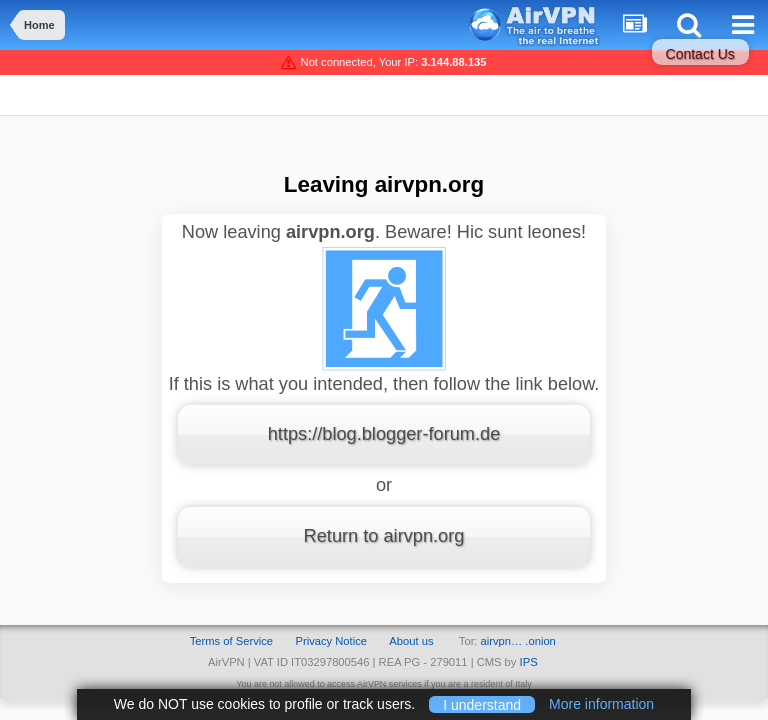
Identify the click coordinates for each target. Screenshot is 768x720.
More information (601, 704)
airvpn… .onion (518, 641)
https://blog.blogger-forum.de (384, 434)
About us (411, 641)
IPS (529, 662)
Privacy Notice (331, 641)
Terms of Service (231, 641)
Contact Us (700, 54)
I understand (482, 704)
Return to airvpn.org (384, 536)
